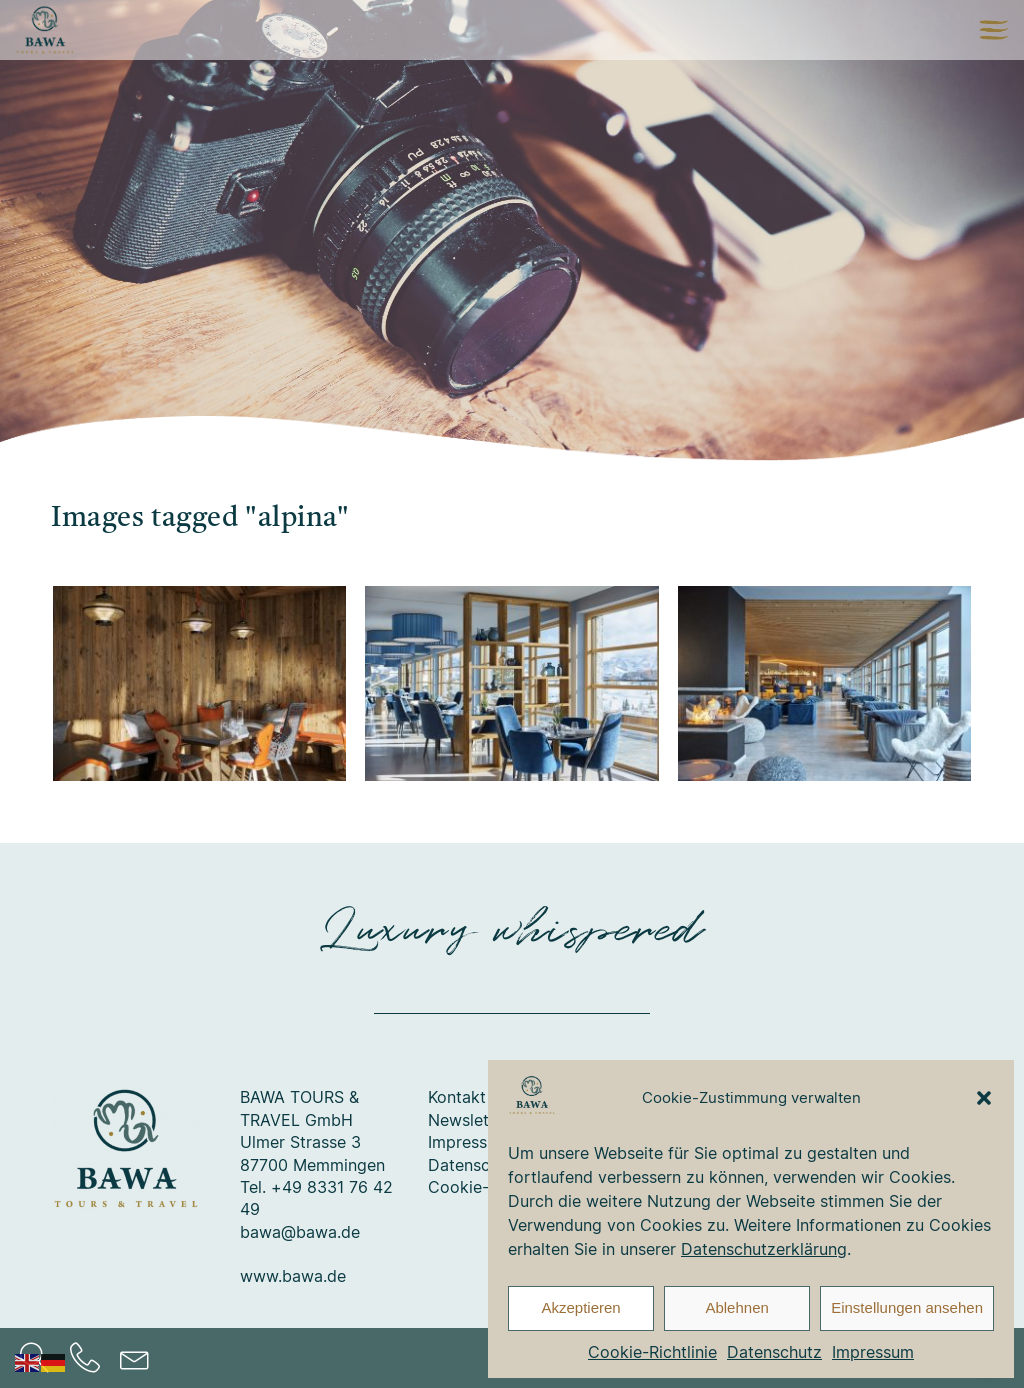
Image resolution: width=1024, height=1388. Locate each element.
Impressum (873, 1352)
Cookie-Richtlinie (652, 1352)
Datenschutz (774, 1352)
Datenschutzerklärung (764, 1249)
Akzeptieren (580, 1307)
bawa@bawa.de (300, 1232)
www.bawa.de (293, 1276)
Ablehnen (736, 1307)
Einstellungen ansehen (907, 1307)
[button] (984, 1098)
